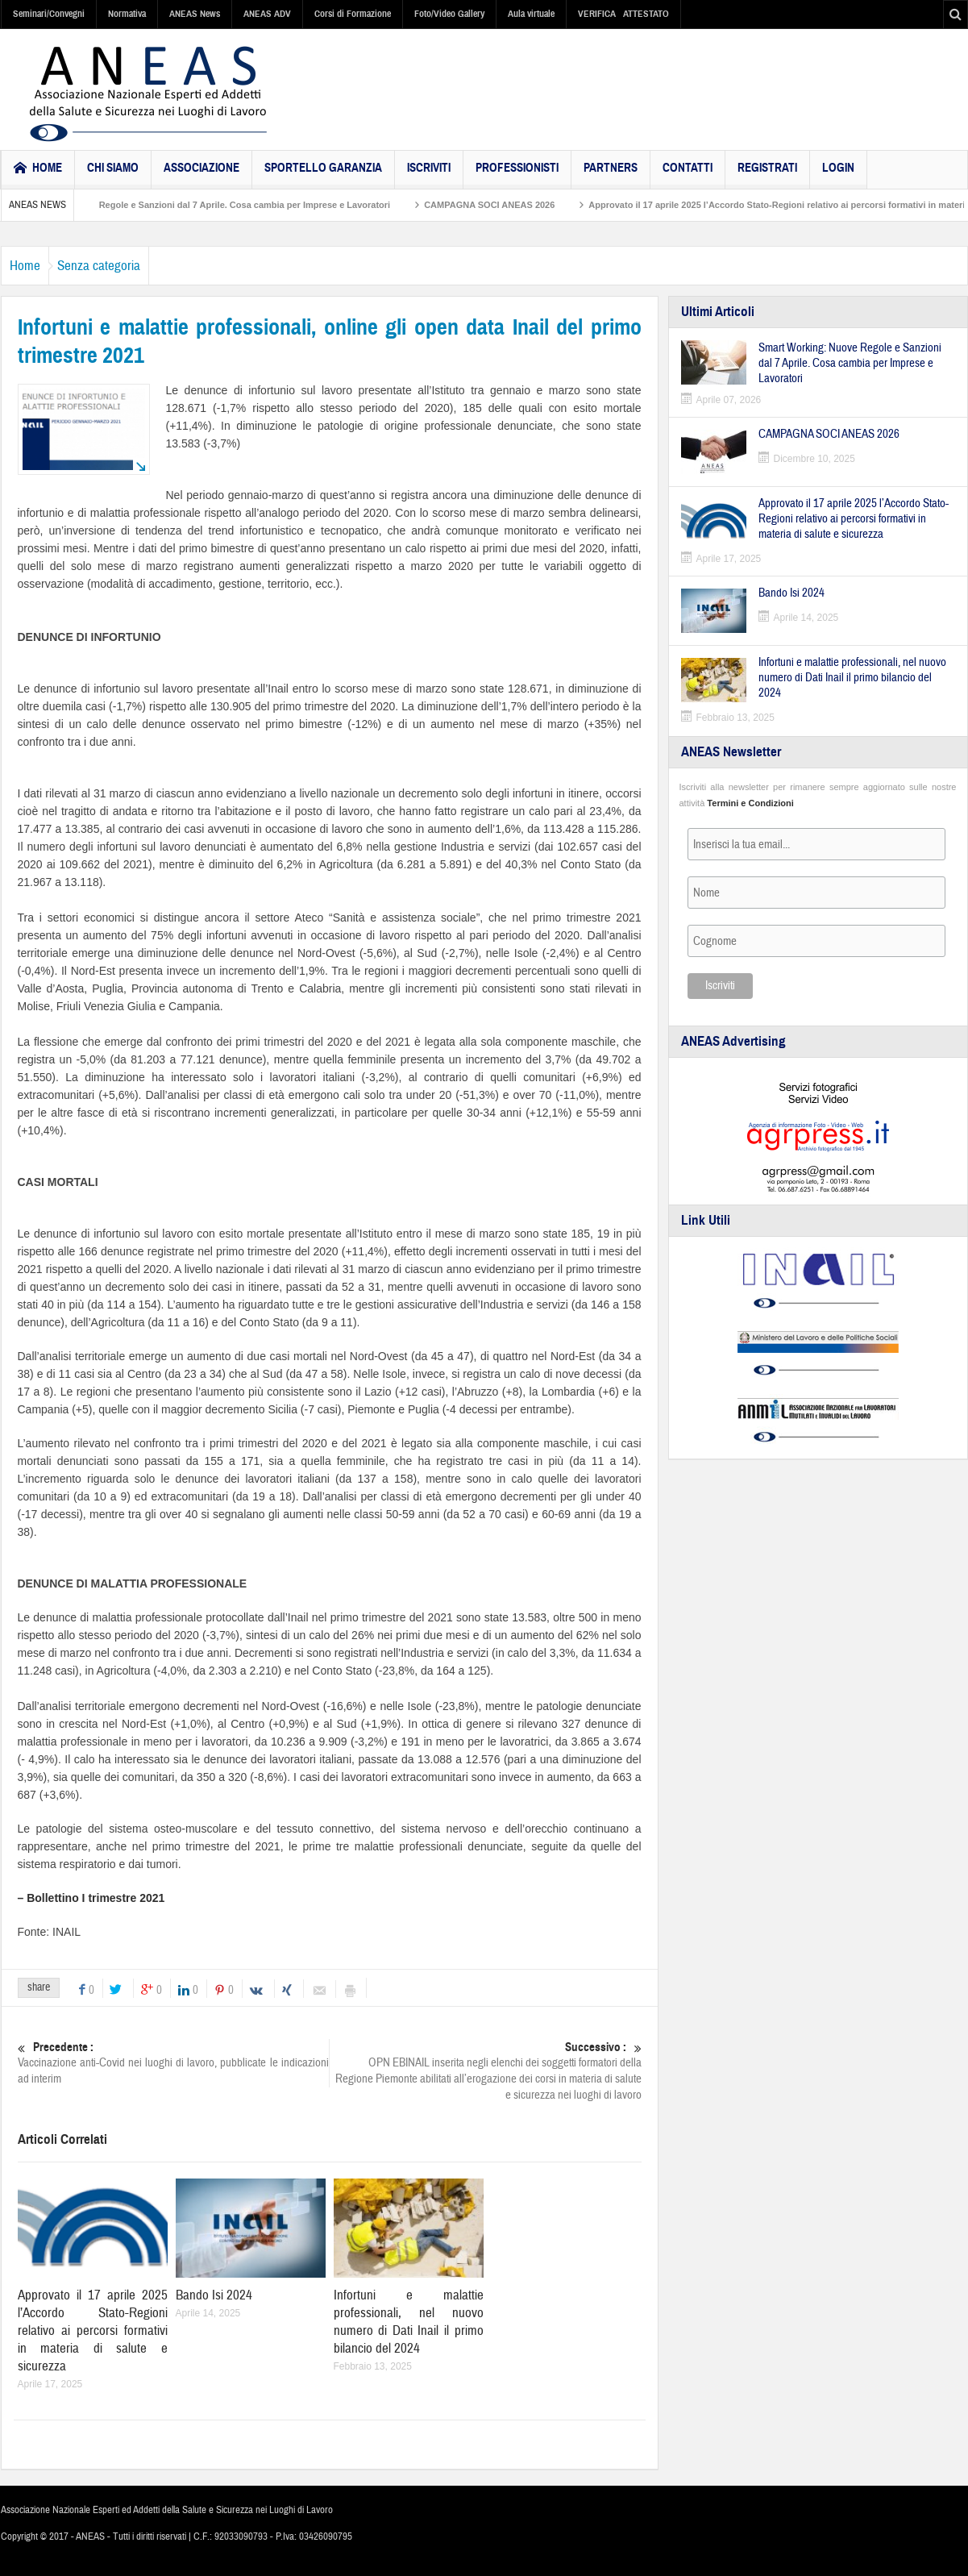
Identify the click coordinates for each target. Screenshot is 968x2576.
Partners (610, 174)
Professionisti (517, 174)
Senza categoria (122, 265)
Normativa (127, 13)
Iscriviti (429, 174)
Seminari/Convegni (49, 13)
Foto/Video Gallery (449, 13)
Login (838, 174)
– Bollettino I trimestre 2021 (91, 1897)
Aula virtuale (531, 13)
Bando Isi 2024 (214, 2295)
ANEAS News (194, 13)
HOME (38, 170)
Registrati (767, 174)
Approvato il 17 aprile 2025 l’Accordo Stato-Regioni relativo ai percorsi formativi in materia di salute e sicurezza (93, 2330)
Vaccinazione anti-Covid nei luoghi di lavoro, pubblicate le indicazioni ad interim (173, 2063)
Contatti (687, 174)
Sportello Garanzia (323, 174)
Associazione (201, 174)
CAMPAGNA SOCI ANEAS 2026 (548, 205)
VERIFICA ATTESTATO (623, 13)
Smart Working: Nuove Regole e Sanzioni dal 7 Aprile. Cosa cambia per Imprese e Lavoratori (254, 205)
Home (33, 265)
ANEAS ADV (267, 13)
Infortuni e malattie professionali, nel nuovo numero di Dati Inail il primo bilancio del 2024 (409, 2322)
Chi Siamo (113, 174)
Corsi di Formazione (352, 13)
